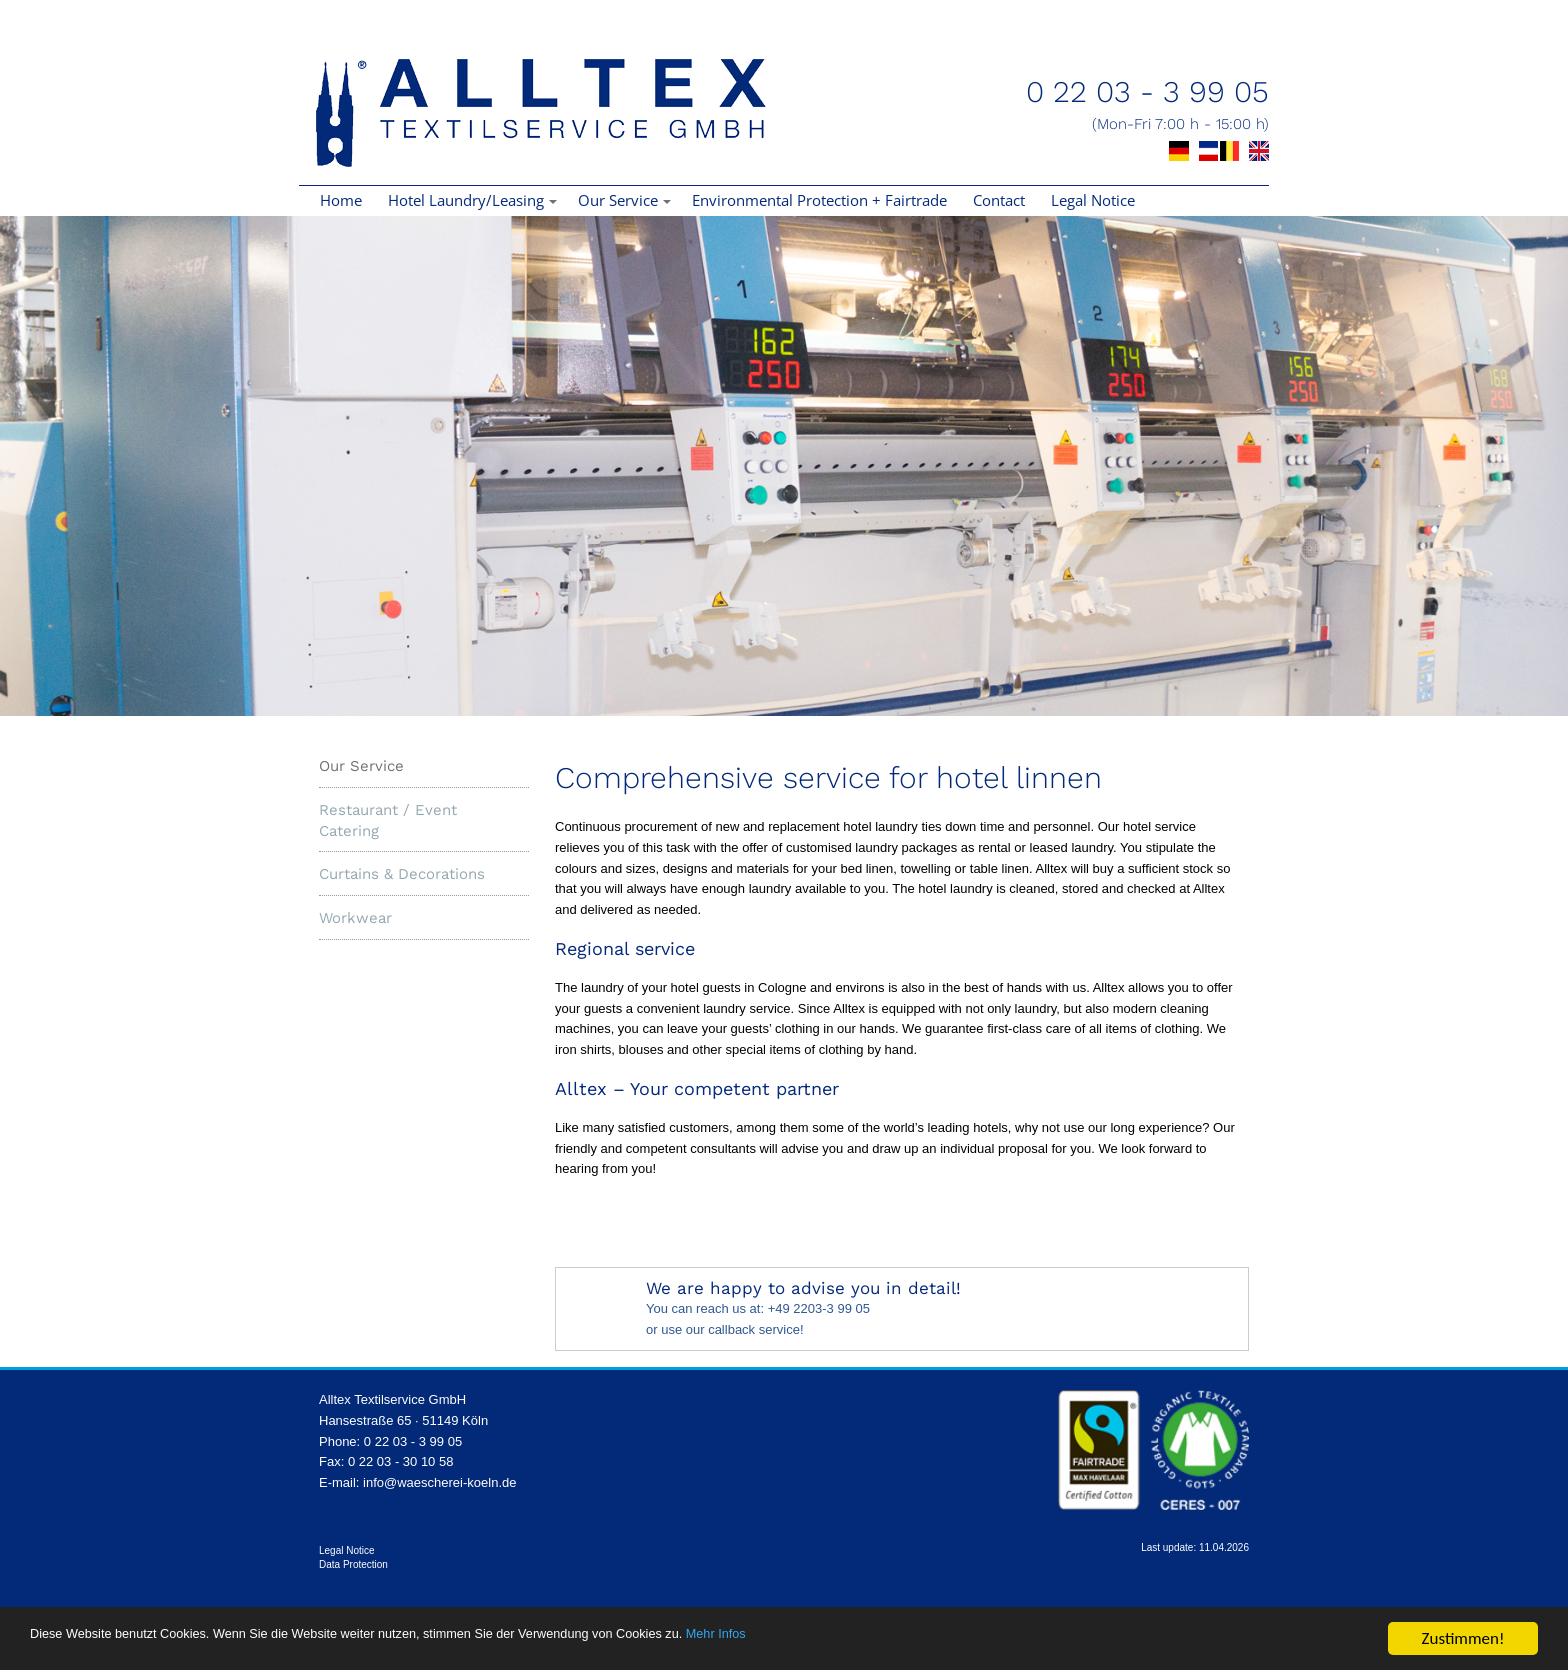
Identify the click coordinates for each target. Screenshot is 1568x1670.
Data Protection (353, 1564)
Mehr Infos (950, 1641)
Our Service (361, 766)
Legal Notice (1093, 200)
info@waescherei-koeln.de (439, 1482)
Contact (999, 200)
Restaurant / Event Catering (388, 820)
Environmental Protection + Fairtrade (819, 200)
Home (341, 200)
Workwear (355, 918)
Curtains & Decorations (402, 874)
